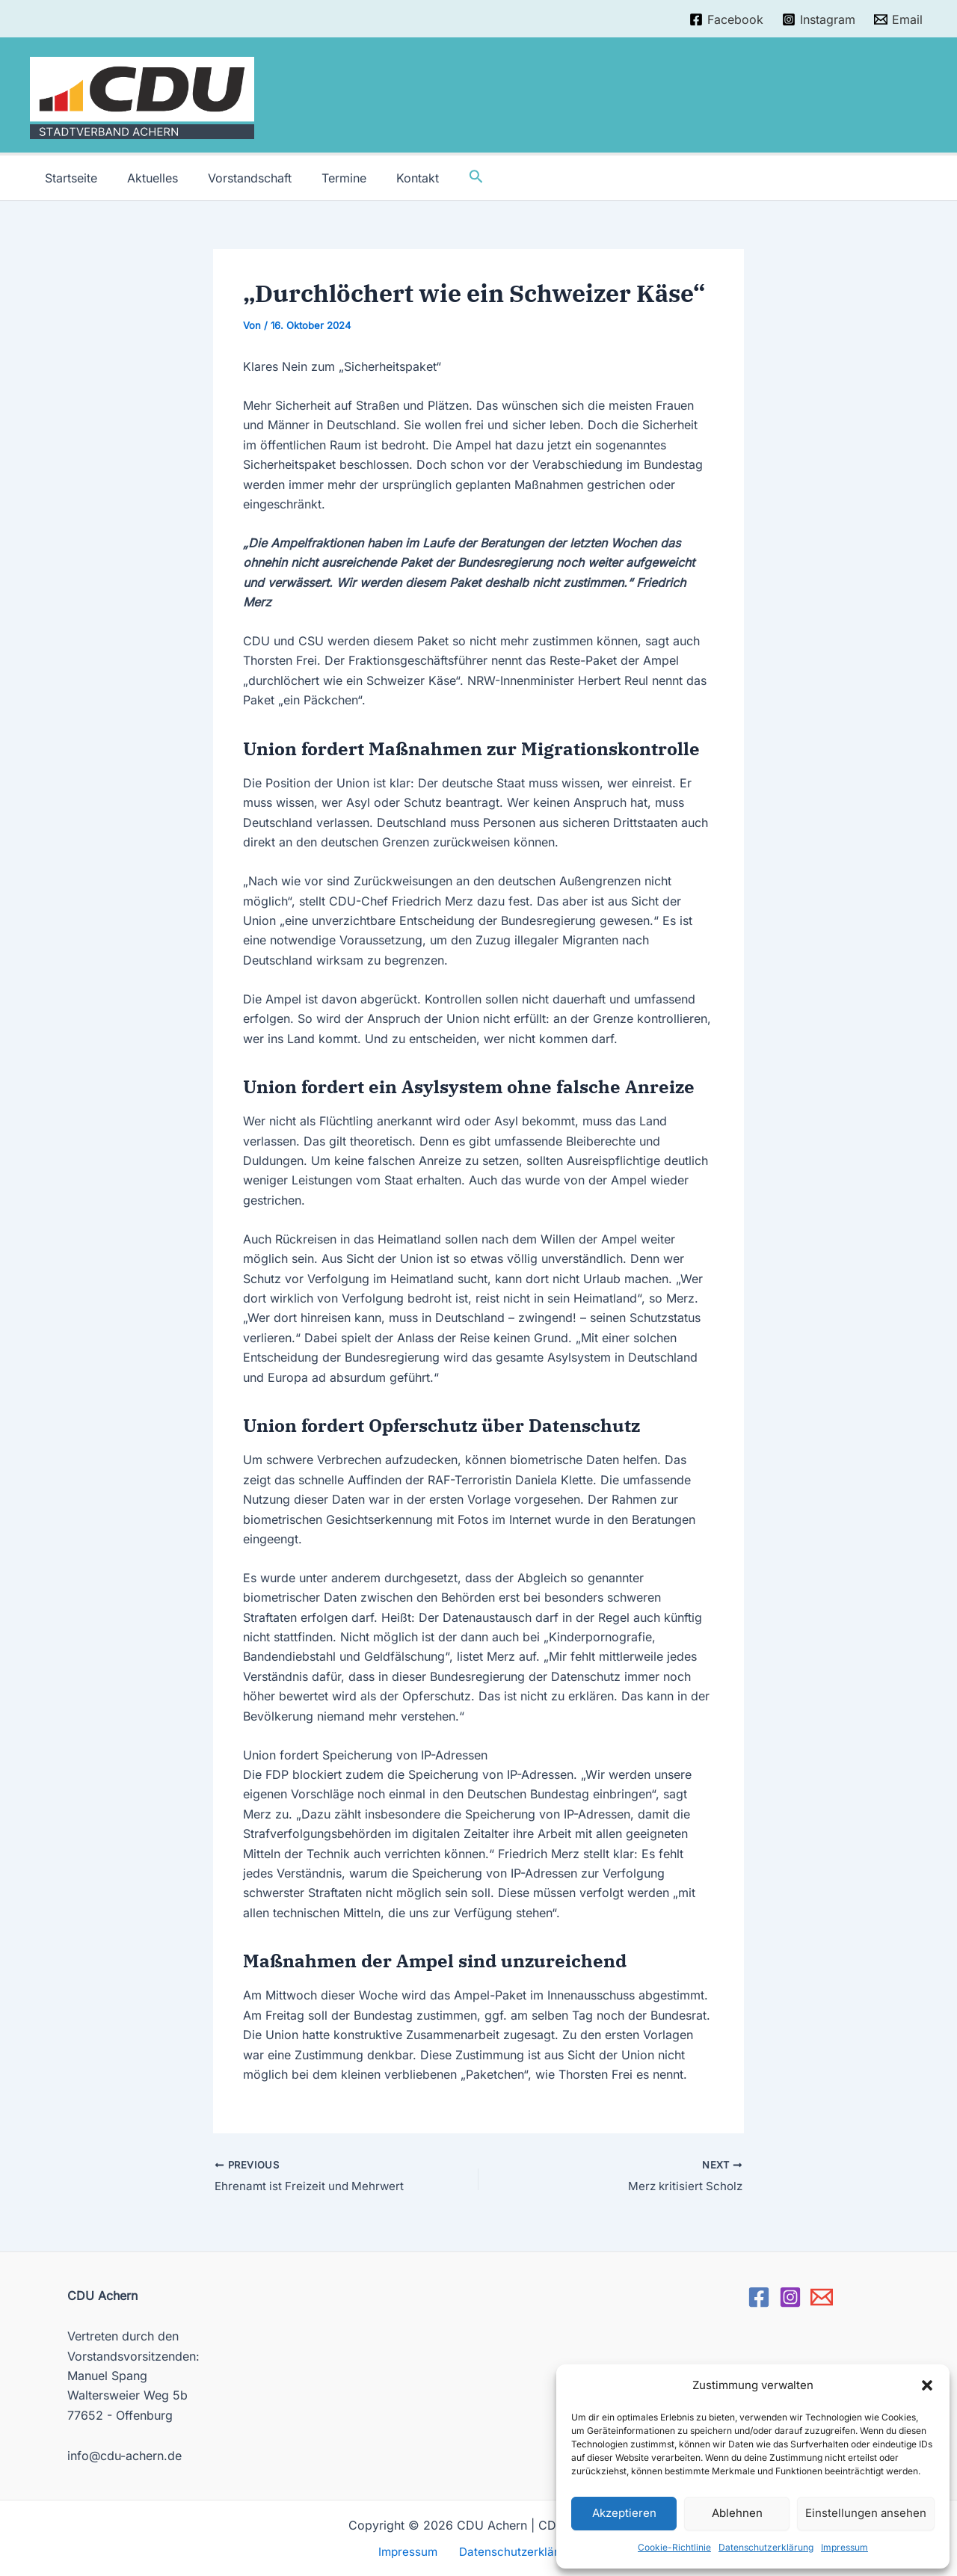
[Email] (898, 19)
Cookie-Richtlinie (674, 2547)
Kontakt (390, 177)
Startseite (68, 177)
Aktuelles (143, 177)
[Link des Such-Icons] (446, 177)
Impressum (844, 2547)
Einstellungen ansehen (865, 2513)
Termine (323, 177)
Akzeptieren (624, 2513)
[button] (927, 2385)
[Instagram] (818, 19)
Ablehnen (737, 2513)
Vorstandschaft (235, 177)
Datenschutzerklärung (765, 2547)
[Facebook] (727, 19)
